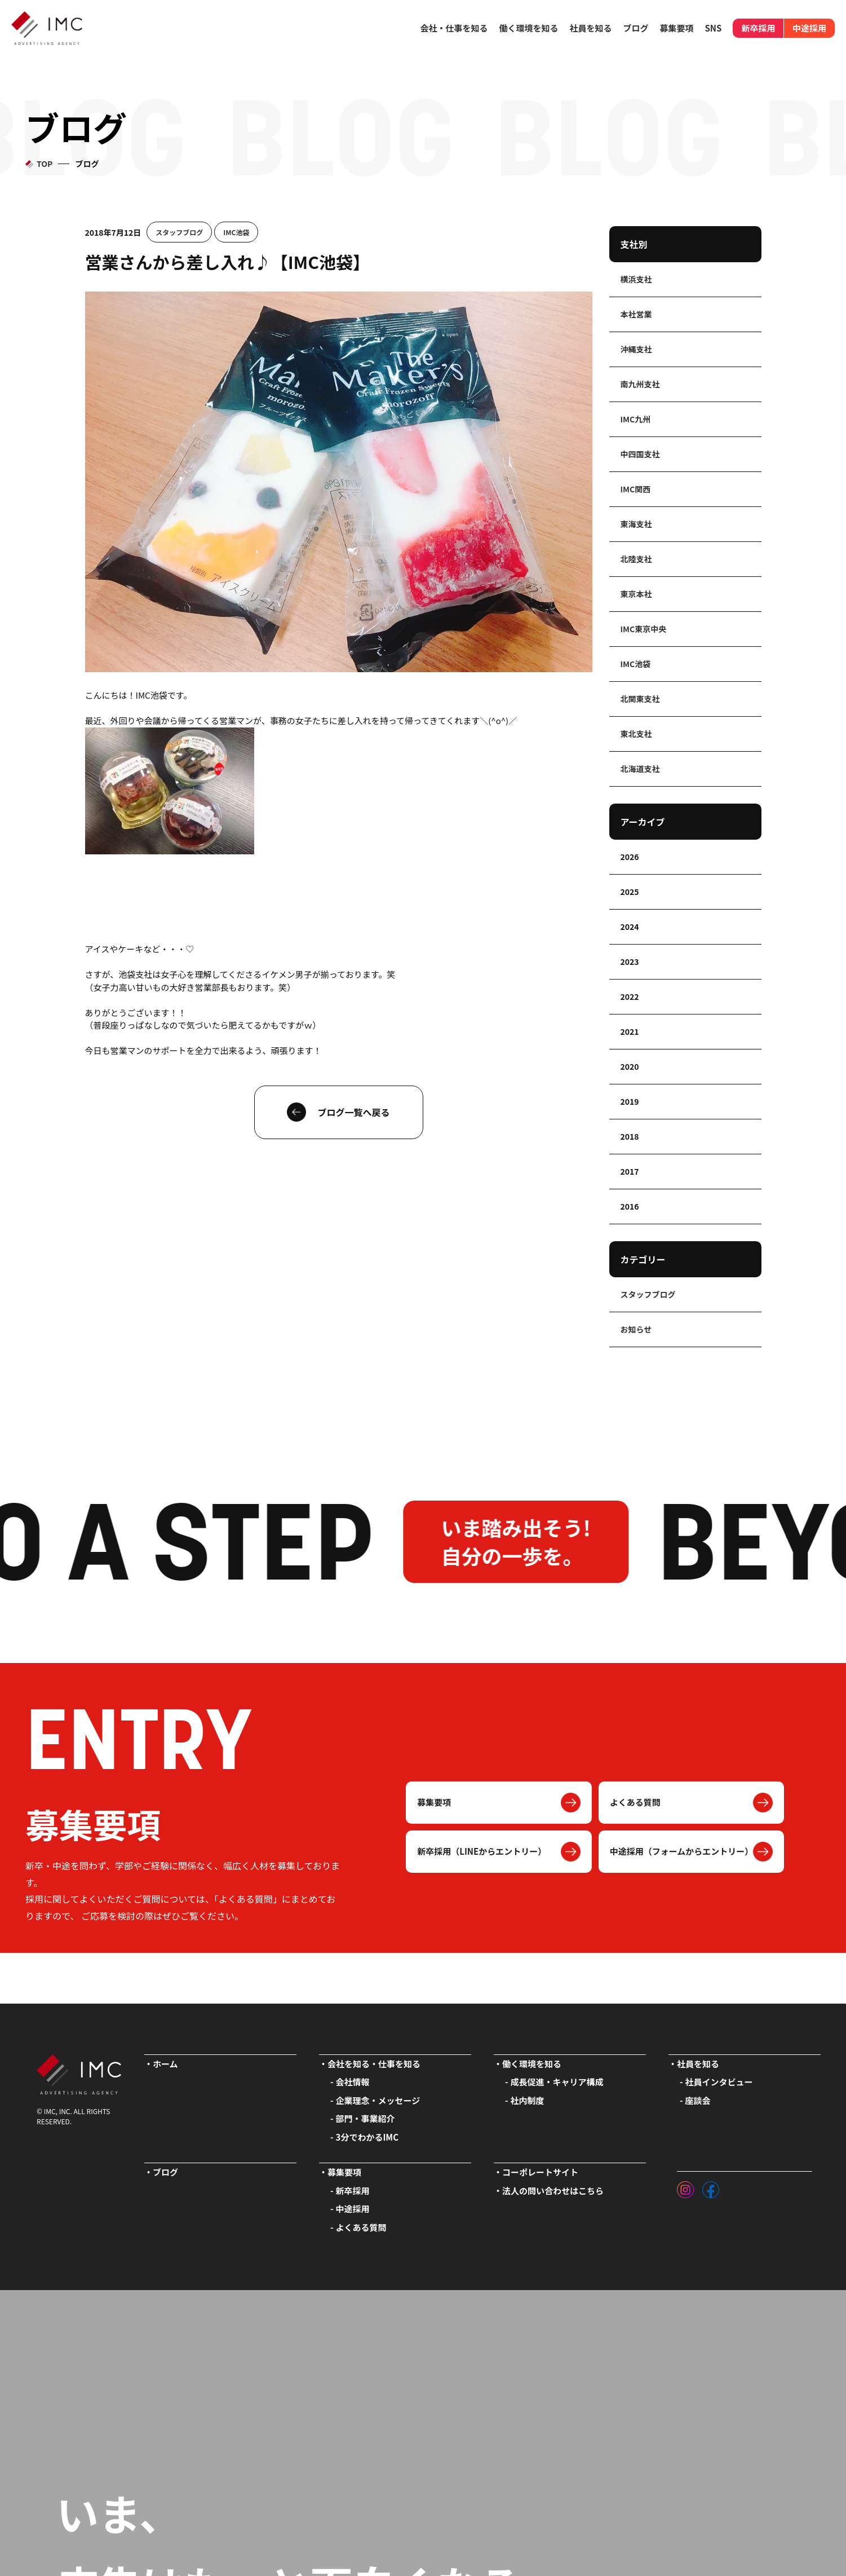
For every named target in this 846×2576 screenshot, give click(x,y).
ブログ (635, 28)
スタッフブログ (179, 232)
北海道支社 (640, 768)
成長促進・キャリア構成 (557, 2082)
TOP (44, 163)
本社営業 (636, 314)
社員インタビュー (719, 2082)
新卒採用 (758, 28)
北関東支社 (640, 698)
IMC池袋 (236, 232)
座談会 (698, 2100)
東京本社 (636, 593)
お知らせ (636, 1329)
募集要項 (434, 1802)
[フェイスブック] (710, 2187)
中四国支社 (640, 454)
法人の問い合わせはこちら (553, 2190)
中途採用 (809, 28)
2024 (630, 926)
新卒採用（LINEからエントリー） (481, 1851)
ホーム (165, 2064)
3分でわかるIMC (367, 2137)
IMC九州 (636, 419)
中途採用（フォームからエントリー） (682, 1851)
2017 (630, 1171)
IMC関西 (636, 489)
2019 (630, 1101)
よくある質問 (635, 1802)
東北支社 (636, 733)
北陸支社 (636, 558)
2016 (630, 1206)
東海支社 (636, 524)
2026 (630, 856)
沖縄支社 (636, 349)
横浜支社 (636, 279)
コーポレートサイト (540, 2172)
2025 (630, 891)
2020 (630, 1066)
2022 (630, 996)
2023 (630, 961)
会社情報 (353, 2082)
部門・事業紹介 (365, 2118)
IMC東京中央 (644, 628)
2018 (630, 1136)
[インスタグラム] (685, 2187)
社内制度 (527, 2100)
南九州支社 (640, 384)
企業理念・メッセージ (378, 2100)
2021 (630, 1031)
